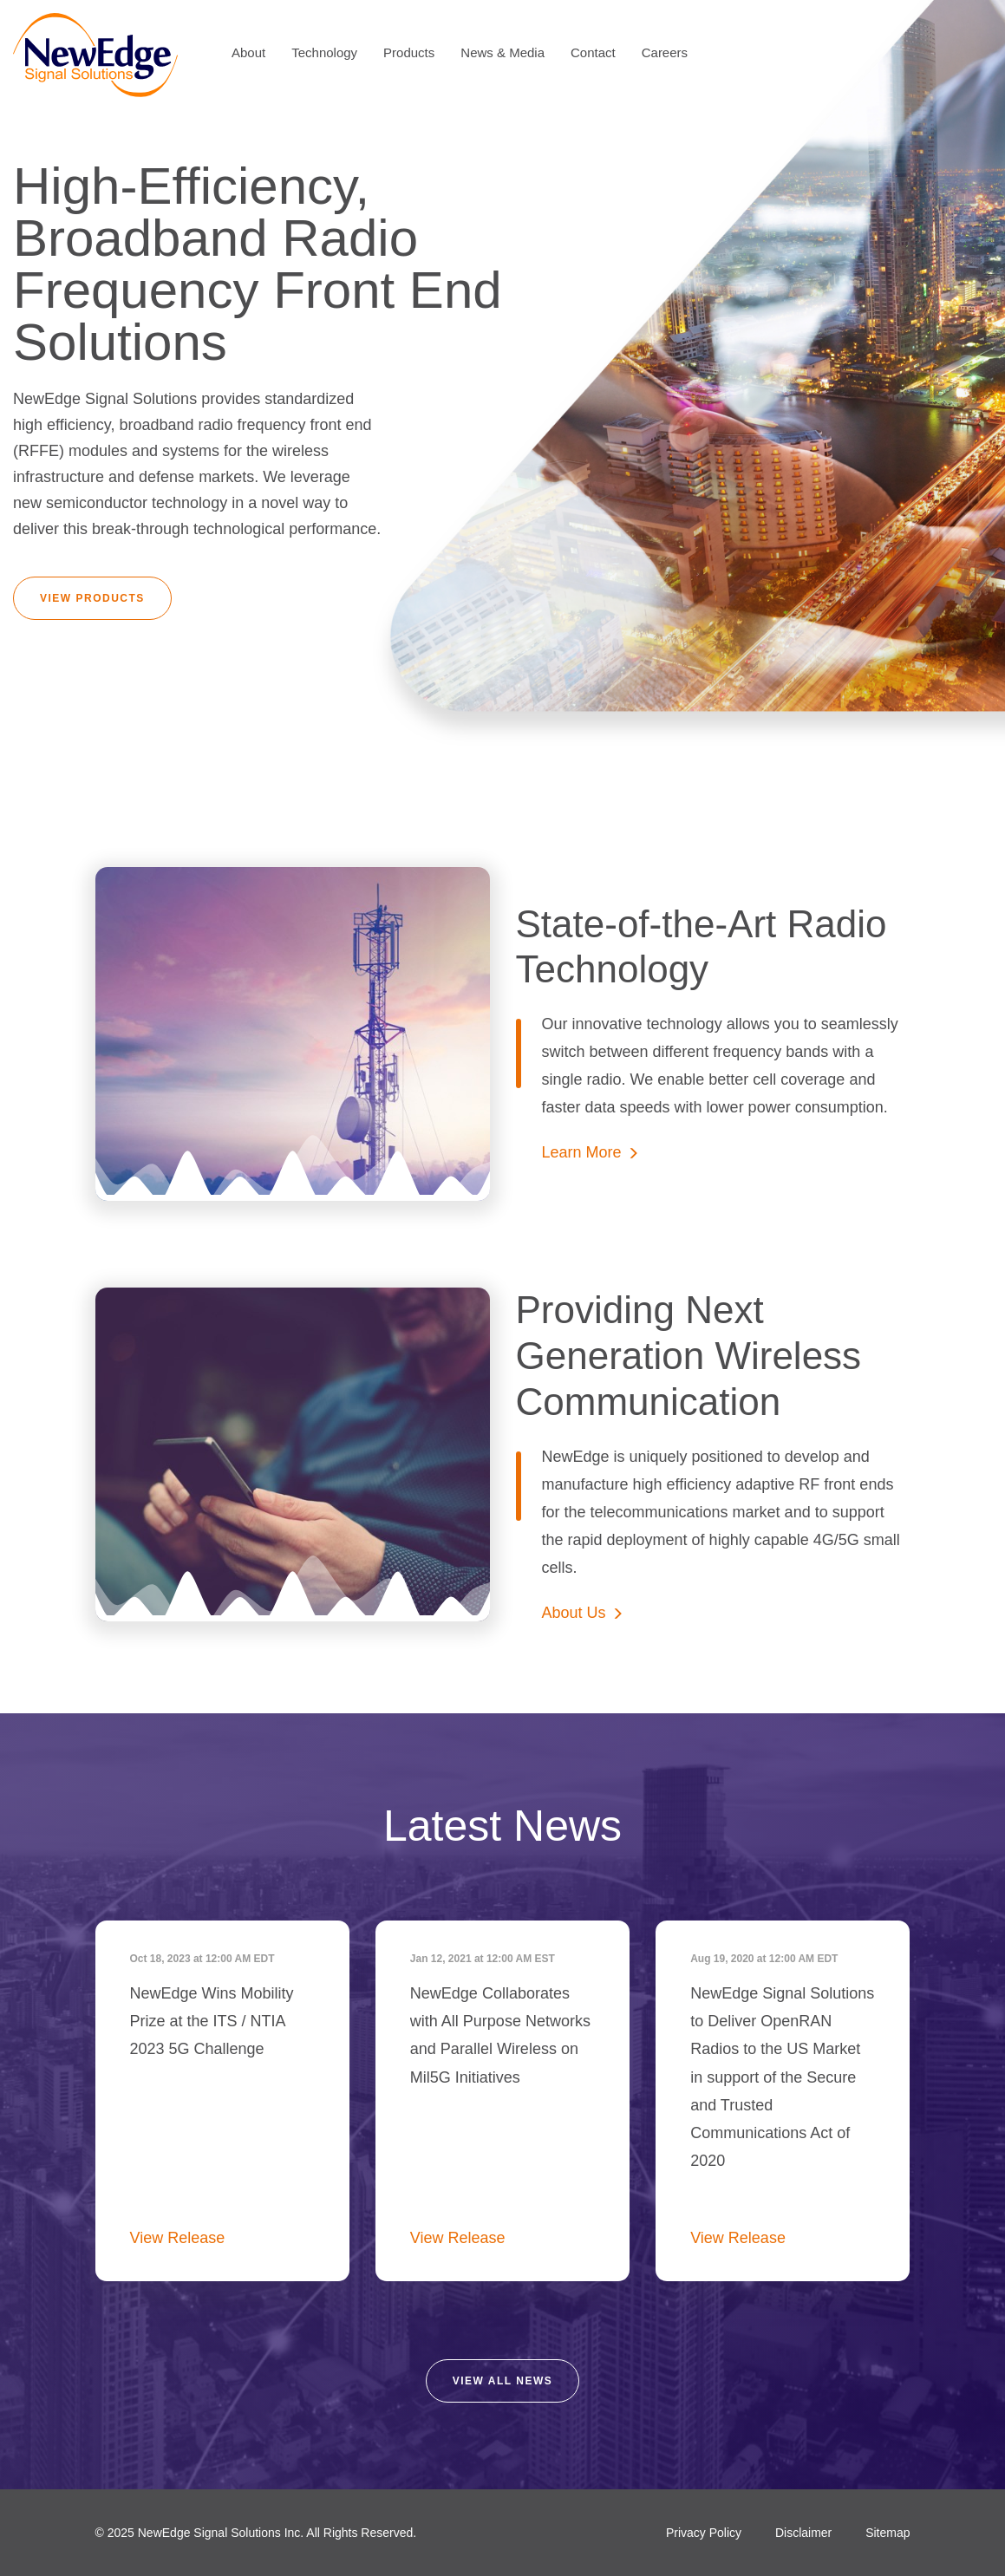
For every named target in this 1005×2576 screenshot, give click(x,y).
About (248, 52)
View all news (503, 2381)
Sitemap (887, 2533)
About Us (574, 1612)
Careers (665, 52)
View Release (177, 2238)
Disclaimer (803, 2533)
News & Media (502, 52)
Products (408, 52)
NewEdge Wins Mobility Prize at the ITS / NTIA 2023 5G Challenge (212, 2021)
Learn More (582, 1152)
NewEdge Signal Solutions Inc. (220, 2533)
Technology (324, 52)
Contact (593, 52)
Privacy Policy (703, 2533)
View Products (92, 598)
